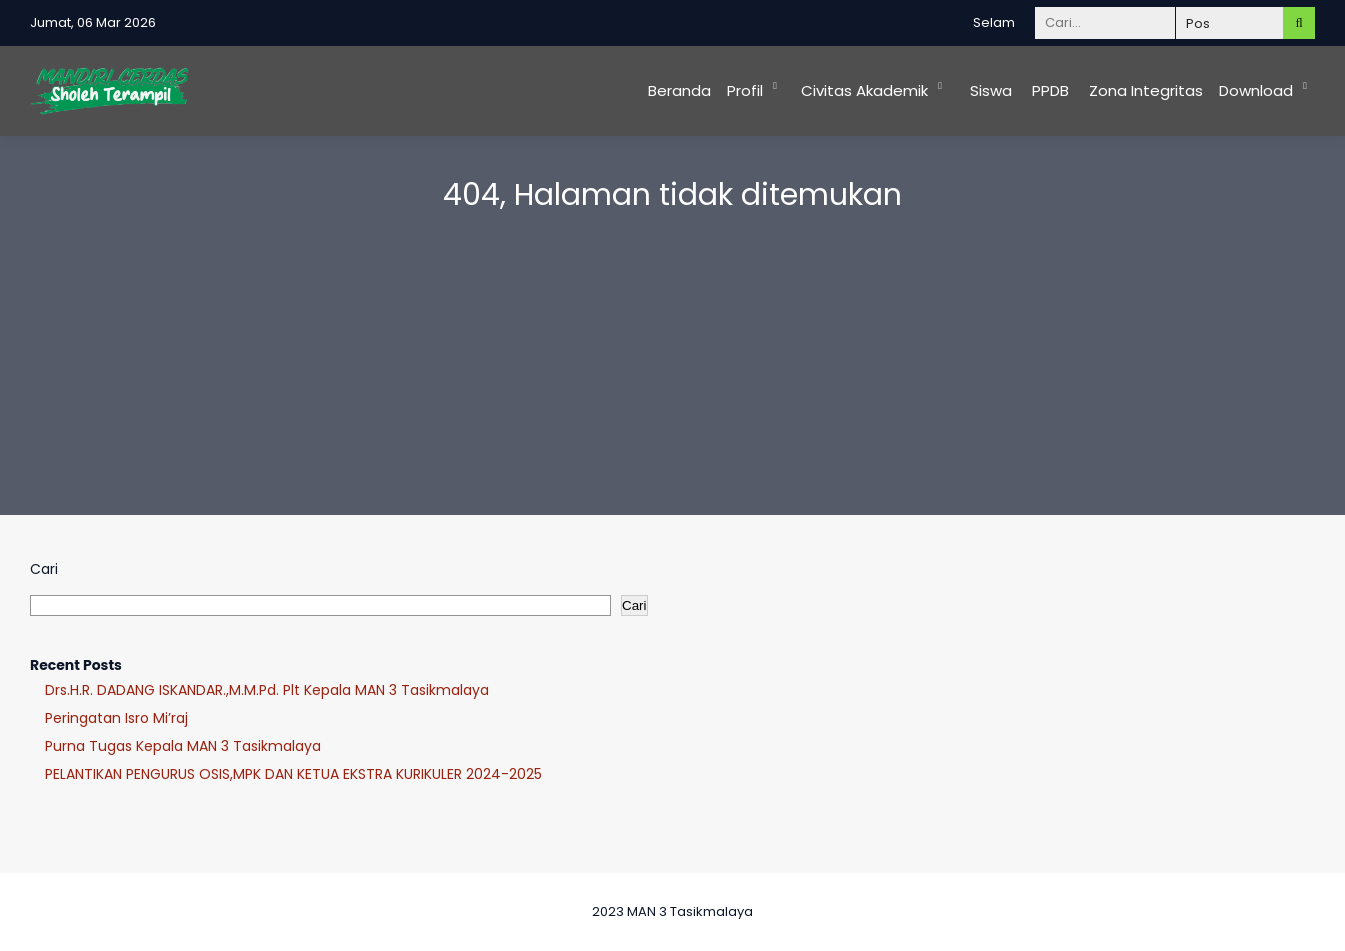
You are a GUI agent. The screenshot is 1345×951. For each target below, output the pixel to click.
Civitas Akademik (864, 90)
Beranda (679, 90)
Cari (44, 569)
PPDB (1050, 90)
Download (1256, 90)
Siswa (991, 90)
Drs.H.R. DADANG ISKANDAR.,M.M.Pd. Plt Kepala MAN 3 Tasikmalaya (267, 690)
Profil (745, 90)
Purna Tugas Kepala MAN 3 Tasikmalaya (183, 746)
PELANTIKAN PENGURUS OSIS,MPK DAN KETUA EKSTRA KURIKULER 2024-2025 (293, 774)
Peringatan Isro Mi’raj (116, 718)
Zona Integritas (1146, 90)
